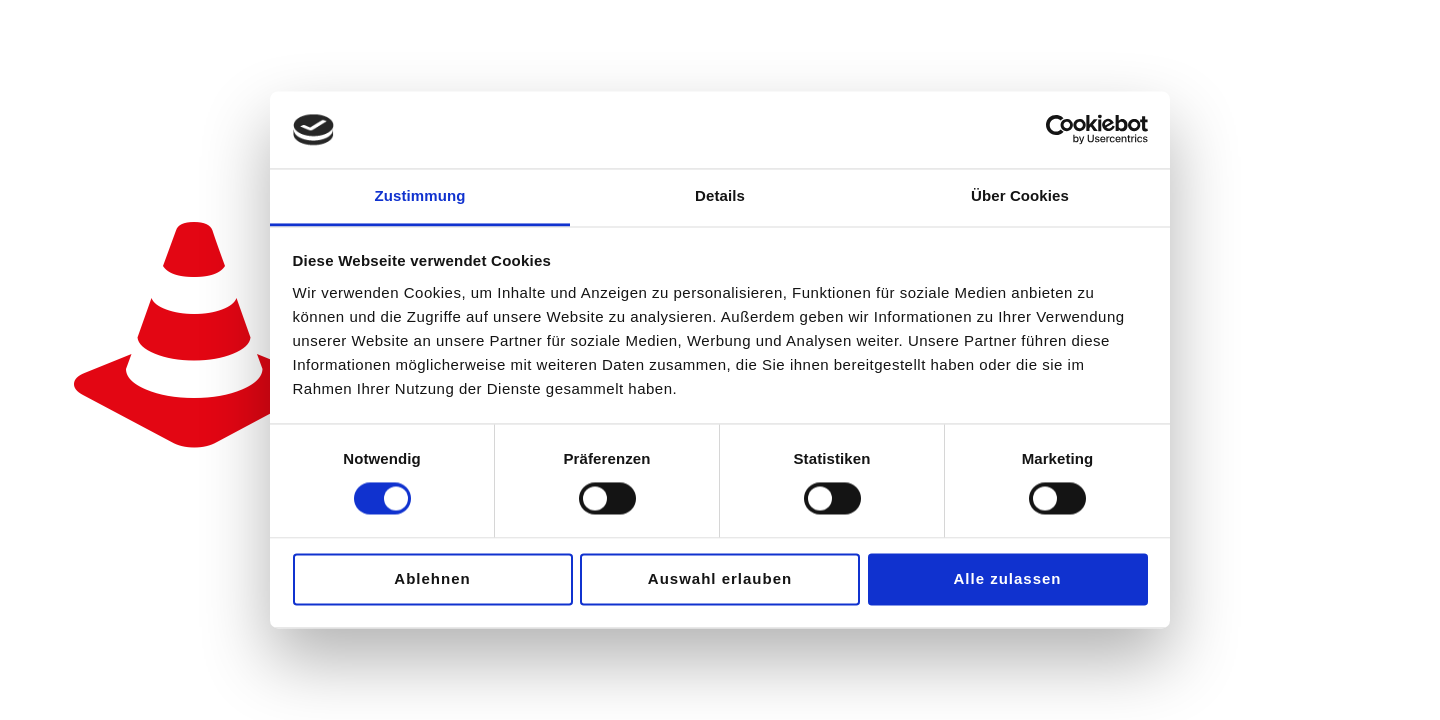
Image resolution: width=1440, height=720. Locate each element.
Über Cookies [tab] (1020, 195)
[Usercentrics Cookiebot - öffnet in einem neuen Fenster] (1060, 130)
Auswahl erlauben (720, 578)
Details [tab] (720, 195)
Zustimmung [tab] (420, 195)
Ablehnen (432, 578)
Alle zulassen (1007, 578)
